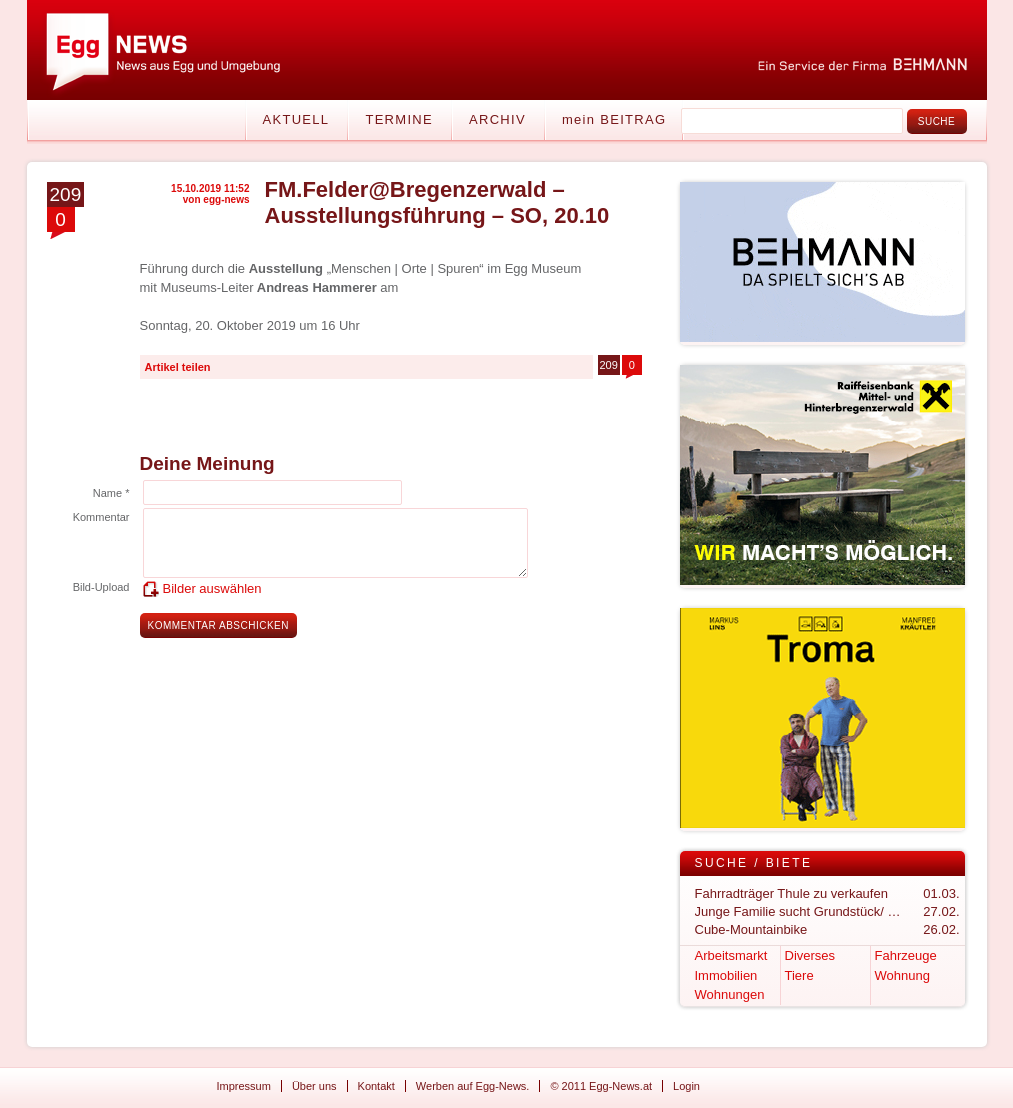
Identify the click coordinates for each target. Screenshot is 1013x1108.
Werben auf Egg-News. (473, 1086)
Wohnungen (730, 994)
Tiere (799, 975)
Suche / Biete (754, 863)
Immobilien (726, 975)
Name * (111, 493)
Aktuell (296, 119)
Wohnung (902, 975)
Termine (399, 119)
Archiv (497, 119)
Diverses (810, 955)
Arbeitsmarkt (731, 955)
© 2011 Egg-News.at (601, 1086)
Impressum (244, 1086)
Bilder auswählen (212, 588)
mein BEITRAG (614, 119)
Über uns (314, 1086)
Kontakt (376, 1086)
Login (686, 1086)
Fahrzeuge (906, 955)
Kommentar (101, 517)
